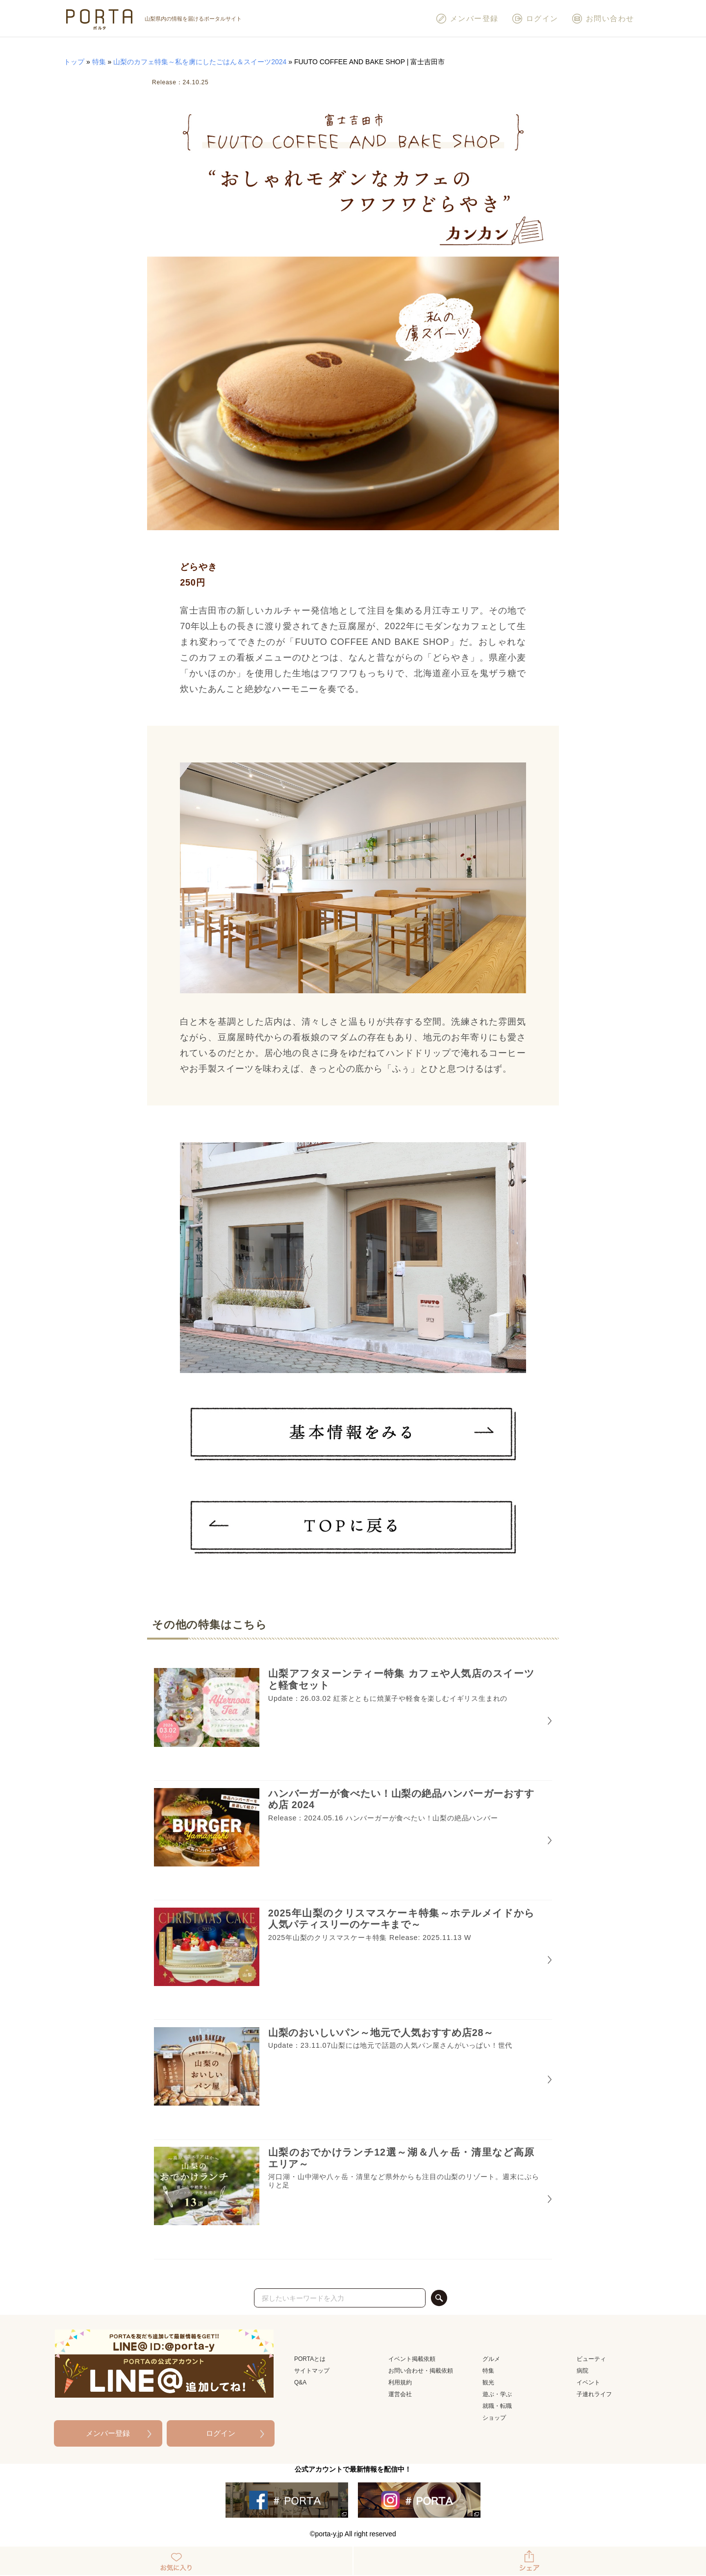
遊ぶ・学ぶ (497, 2394)
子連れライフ (594, 2394)
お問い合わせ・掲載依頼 (420, 2370)
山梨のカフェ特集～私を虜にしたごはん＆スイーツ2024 (199, 62)
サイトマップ (311, 2370)
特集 (99, 62)
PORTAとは (310, 2358)
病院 (582, 2370)
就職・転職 (497, 2406)
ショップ (494, 2417)
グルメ (491, 2358)
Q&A (300, 2382)
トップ (74, 62)
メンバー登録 (467, 19)
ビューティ (591, 2358)
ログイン (534, 19)
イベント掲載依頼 (411, 2358)
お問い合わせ (602, 19)
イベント (588, 2382)
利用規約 (400, 2382)
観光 (488, 2382)
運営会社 (400, 2394)
